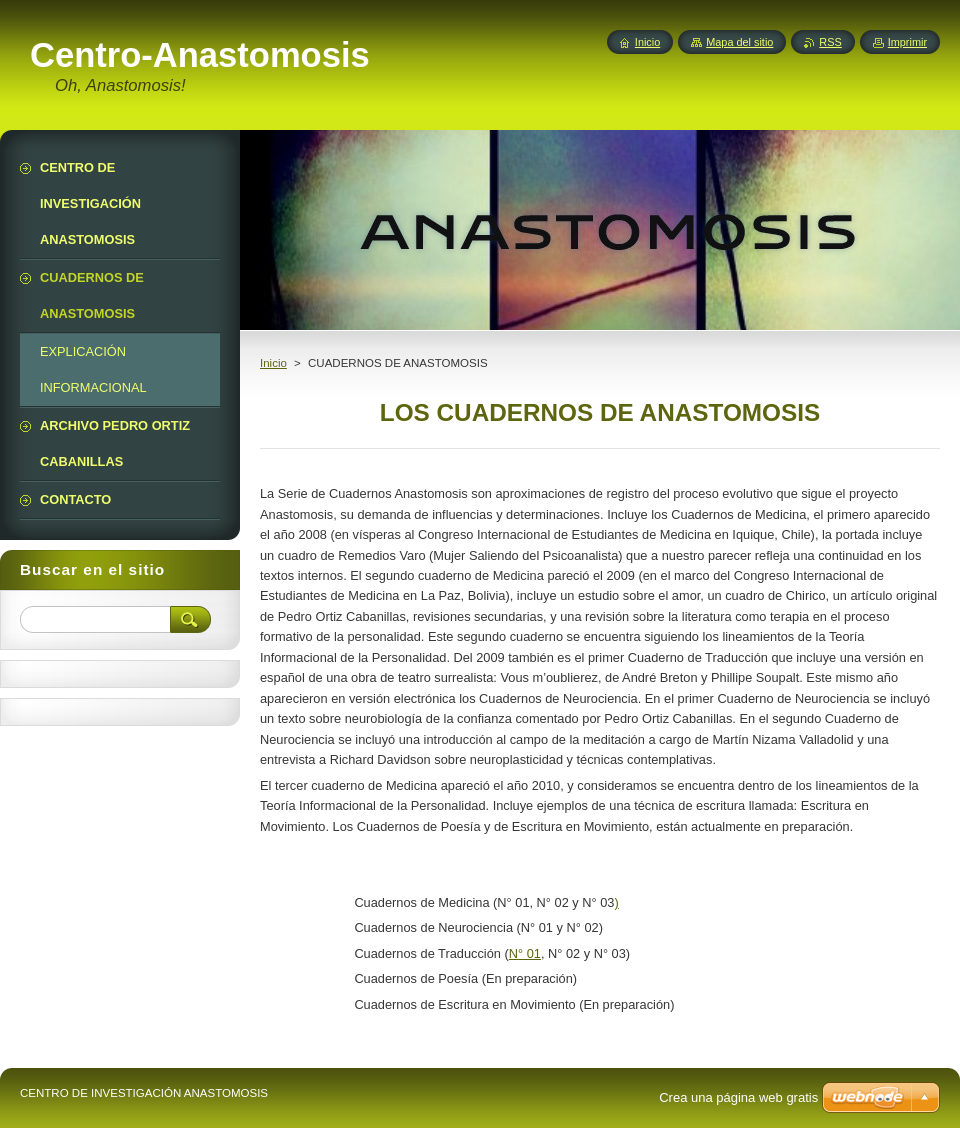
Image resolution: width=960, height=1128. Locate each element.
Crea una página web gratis (738, 1097)
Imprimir (907, 42)
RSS (830, 42)
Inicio (273, 363)
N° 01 (525, 953)
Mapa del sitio (739, 42)
